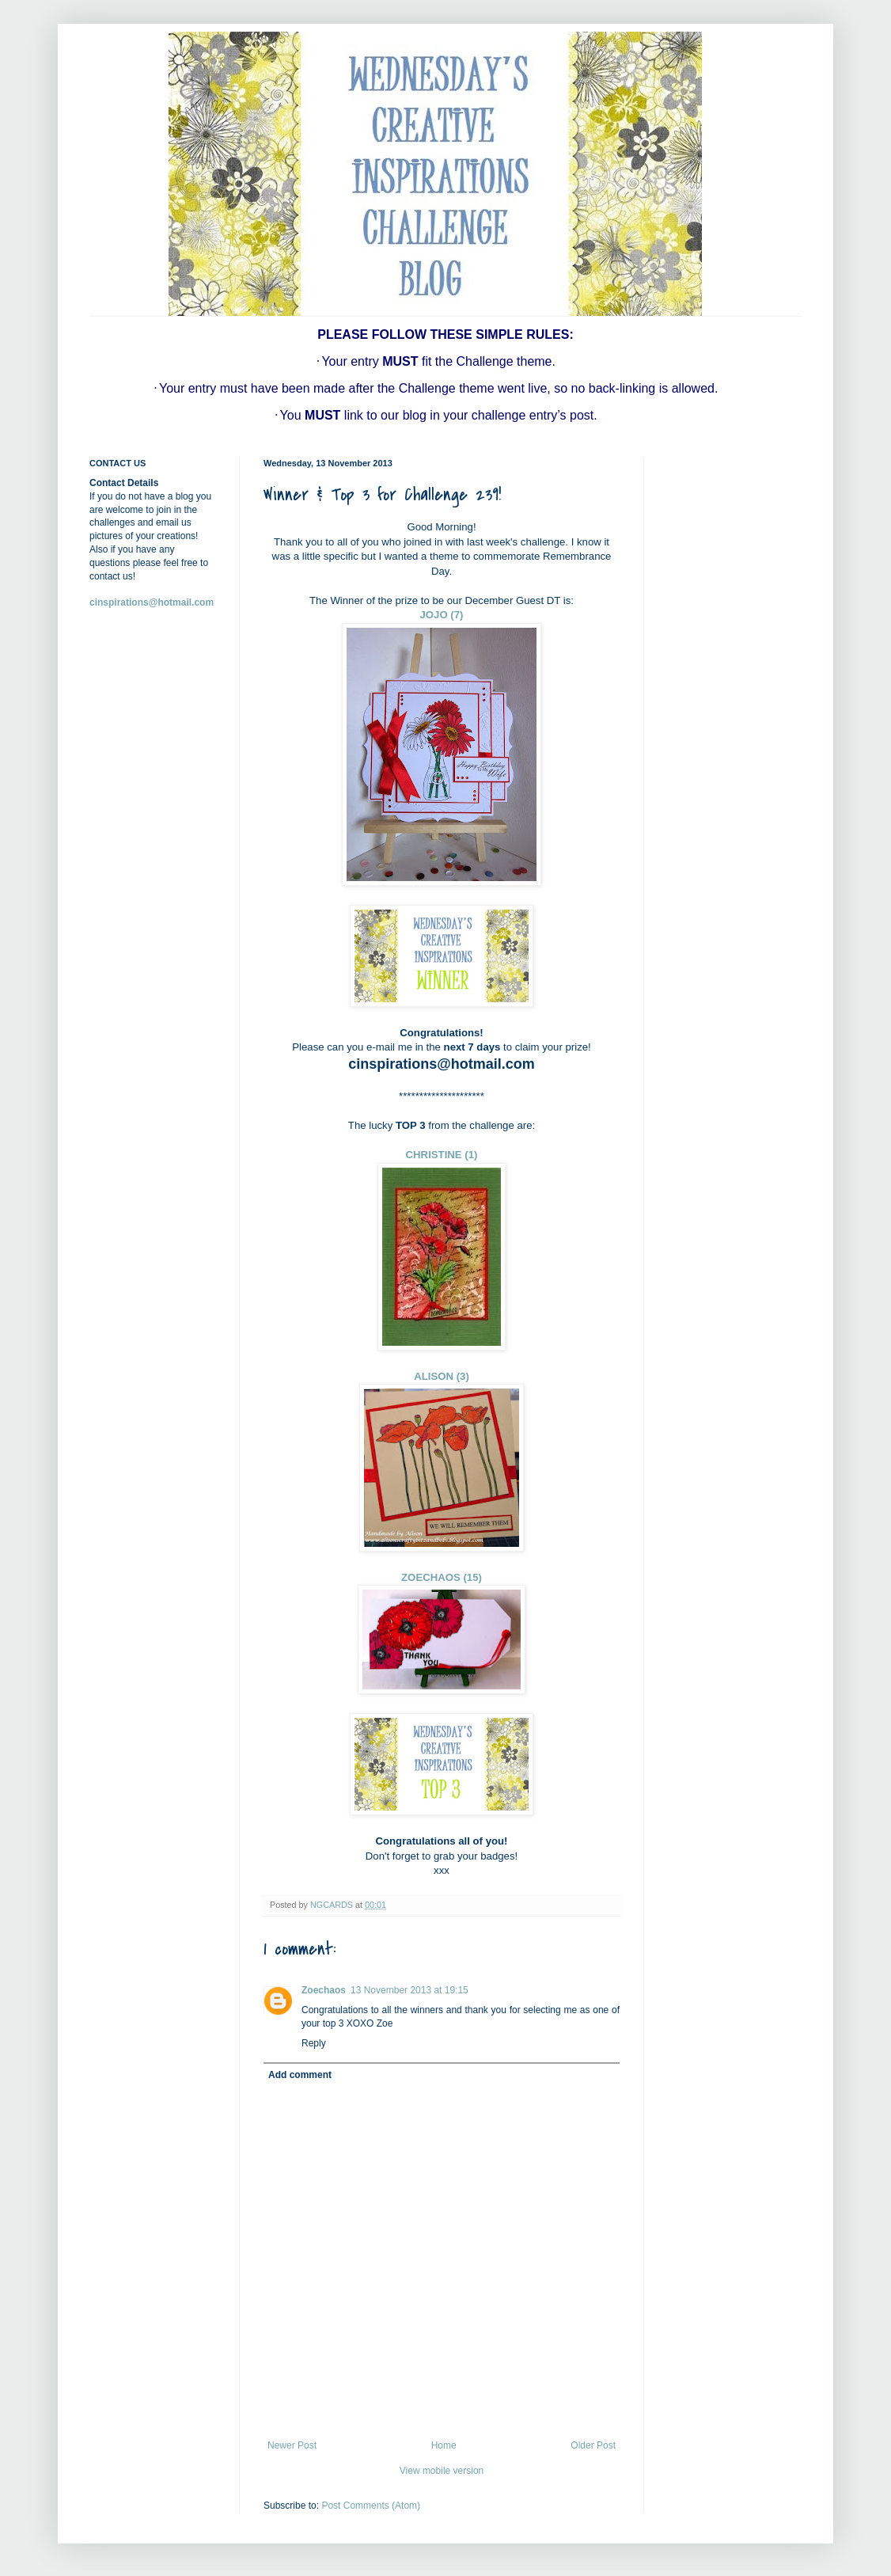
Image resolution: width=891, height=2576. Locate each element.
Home (444, 2445)
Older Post (593, 2445)
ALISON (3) (441, 1376)
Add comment (300, 2074)
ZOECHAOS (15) (441, 1577)
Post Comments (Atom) (370, 2505)
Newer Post (292, 2445)
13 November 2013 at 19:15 (409, 1990)
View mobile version (442, 2470)
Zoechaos (323, 1990)
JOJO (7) (442, 615)
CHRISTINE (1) (442, 1155)
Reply (313, 2043)
